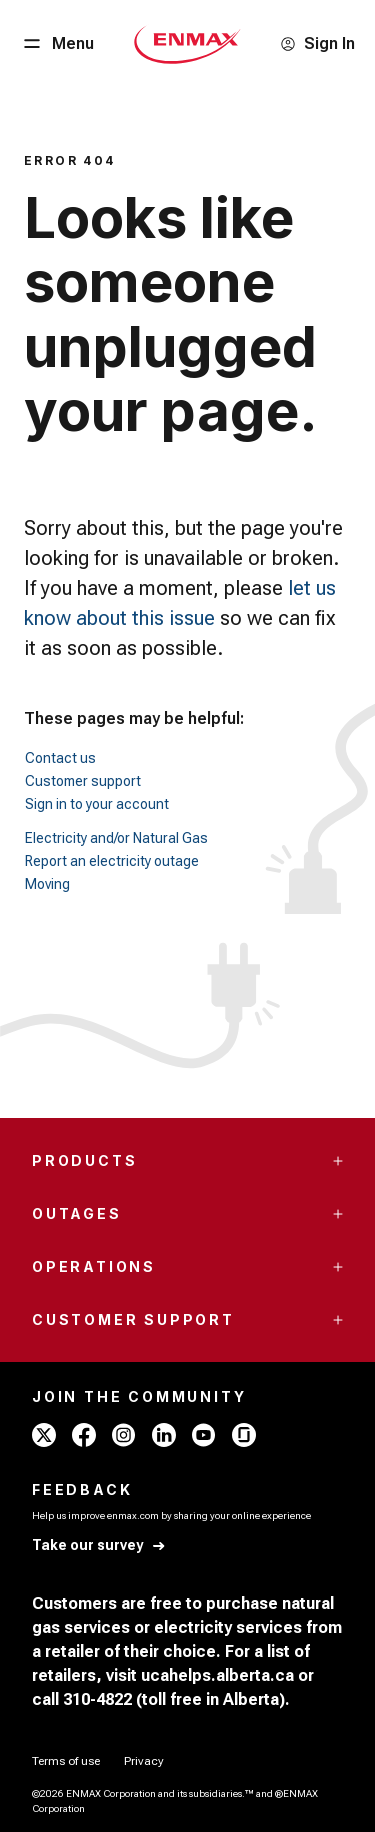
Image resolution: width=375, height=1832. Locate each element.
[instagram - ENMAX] (124, 1435)
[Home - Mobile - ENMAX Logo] (187, 44)
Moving (47, 884)
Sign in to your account (97, 804)
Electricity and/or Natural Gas (116, 838)
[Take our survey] (99, 1545)
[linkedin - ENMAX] (164, 1435)
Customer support (83, 781)
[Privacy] (144, 1761)
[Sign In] (317, 44)
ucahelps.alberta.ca (217, 1675)
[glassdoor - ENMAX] (244, 1435)
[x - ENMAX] (44, 1435)
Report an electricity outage (112, 861)
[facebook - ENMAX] (84, 1435)
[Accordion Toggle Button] (338, 1161)
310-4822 (97, 1699)
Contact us (60, 758)
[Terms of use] (66, 1761)
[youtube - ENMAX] (204, 1435)
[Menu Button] (57, 44)
